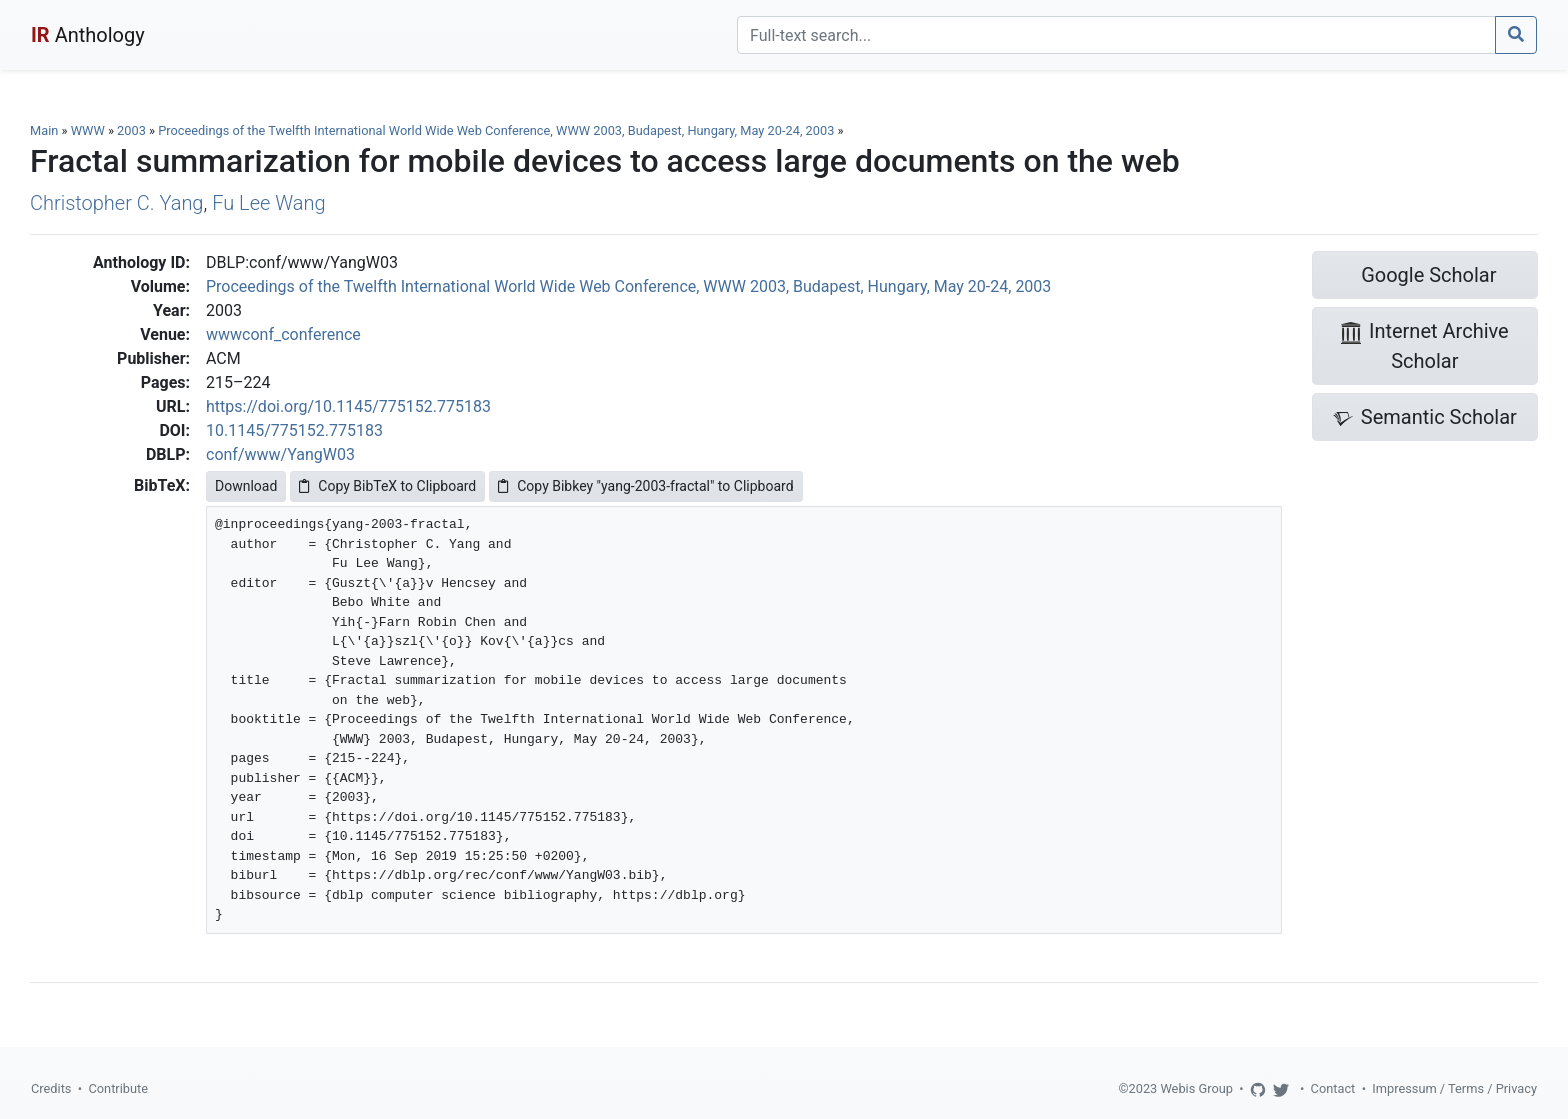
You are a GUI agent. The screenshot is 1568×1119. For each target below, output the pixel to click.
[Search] (1116, 35)
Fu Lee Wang (268, 203)
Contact (1333, 1088)
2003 (131, 130)
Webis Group (1196, 1088)
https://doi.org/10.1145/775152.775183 (348, 406)
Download (246, 486)
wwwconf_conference (283, 334)
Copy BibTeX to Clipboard (387, 486)
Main (44, 130)
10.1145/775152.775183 (294, 430)
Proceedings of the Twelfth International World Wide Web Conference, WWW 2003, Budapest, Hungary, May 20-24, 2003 (497, 130)
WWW (88, 130)
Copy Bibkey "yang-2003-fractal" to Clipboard (645, 486)
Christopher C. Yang (116, 203)
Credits (51, 1088)
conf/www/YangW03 (280, 454)
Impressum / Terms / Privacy (1454, 1088)
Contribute (118, 1088)
